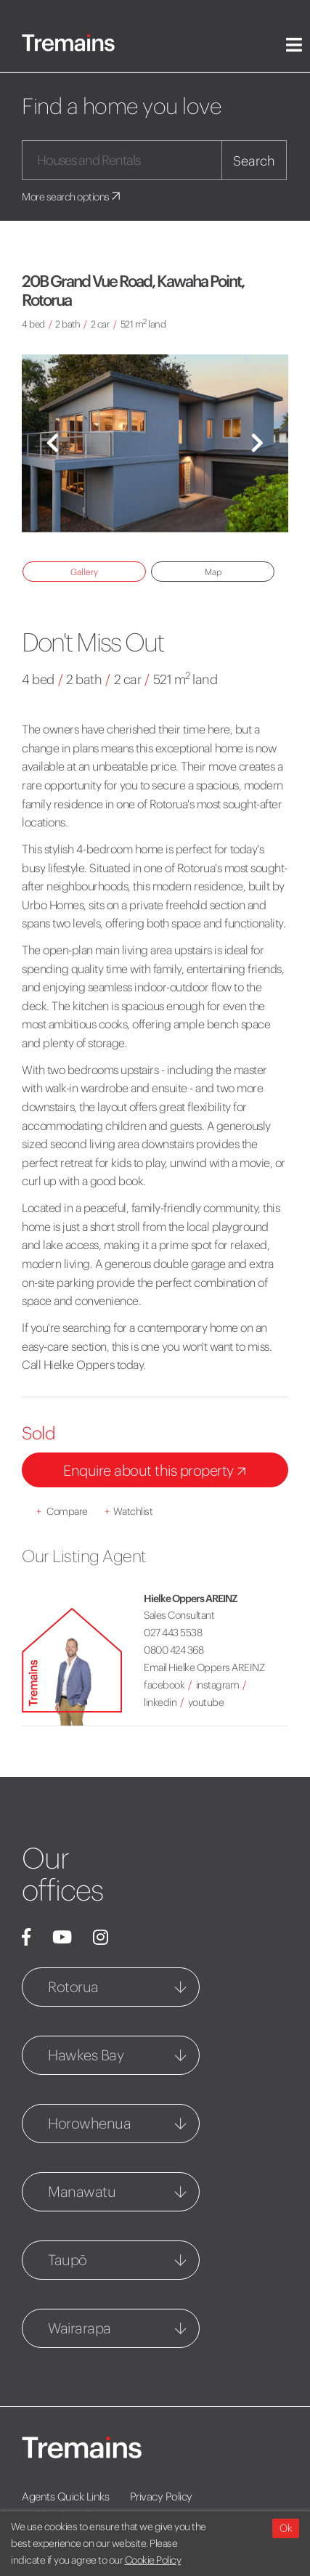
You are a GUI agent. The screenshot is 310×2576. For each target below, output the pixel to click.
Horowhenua (89, 2123)
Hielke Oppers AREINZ (190, 1598)
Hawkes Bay (85, 2055)
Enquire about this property (157, 1471)
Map (213, 571)
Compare (62, 1511)
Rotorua (73, 1987)
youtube (206, 1702)
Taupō (67, 2260)
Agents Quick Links (65, 2496)
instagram (218, 1684)
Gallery (84, 571)
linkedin (160, 1702)
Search (254, 161)
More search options (72, 196)
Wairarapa (79, 2328)
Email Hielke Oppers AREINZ (204, 1667)
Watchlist (128, 1511)
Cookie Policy (153, 2560)
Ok (286, 2528)
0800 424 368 (173, 1650)
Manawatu (81, 2191)
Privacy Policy (161, 2496)
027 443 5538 (173, 1632)
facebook (164, 1684)
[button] (52, 443)
